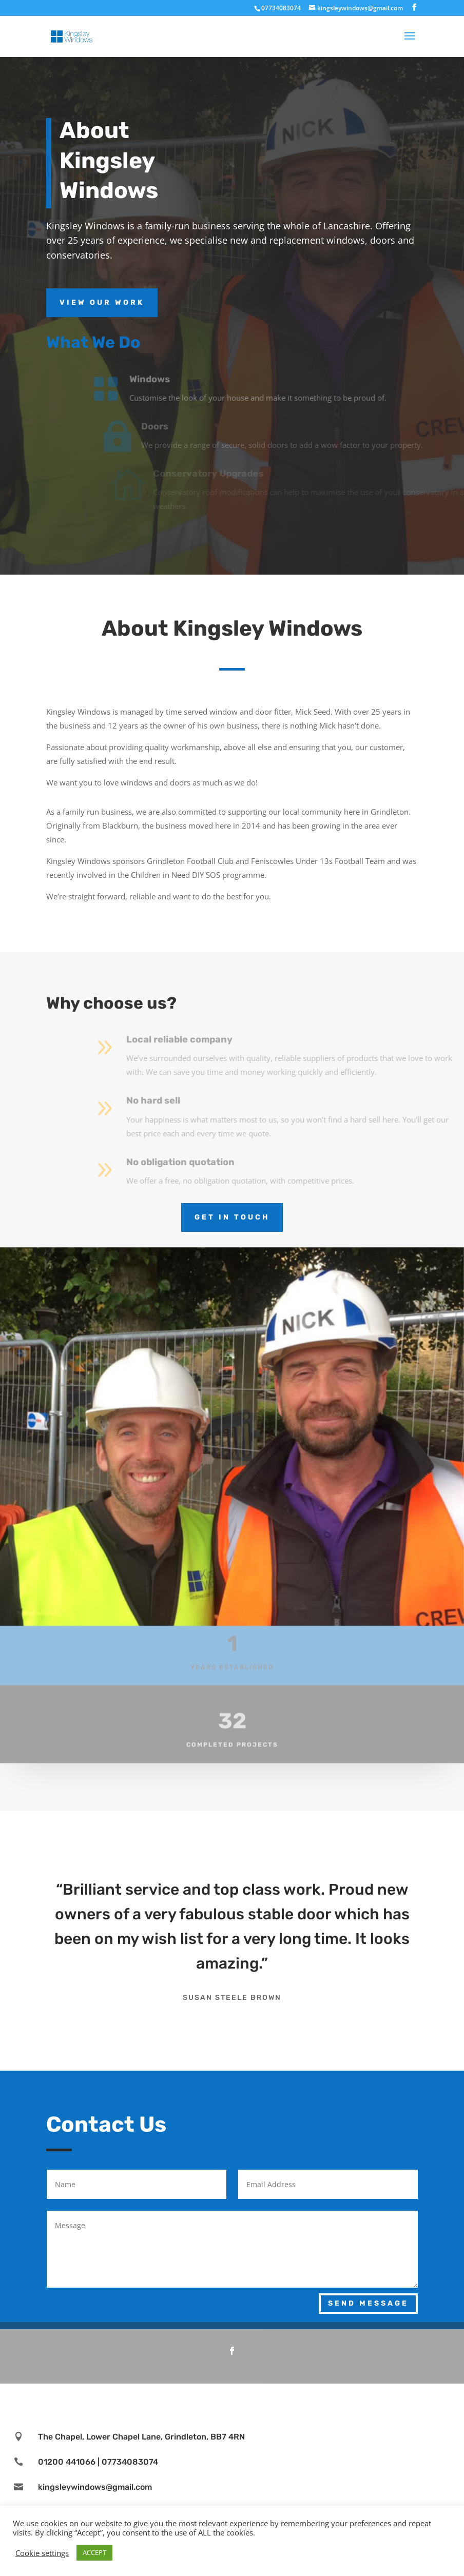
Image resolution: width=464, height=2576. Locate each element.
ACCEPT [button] (94, 2552)
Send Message (368, 2303)
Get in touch (232, 1217)
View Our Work (102, 302)
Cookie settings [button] (42, 2553)
